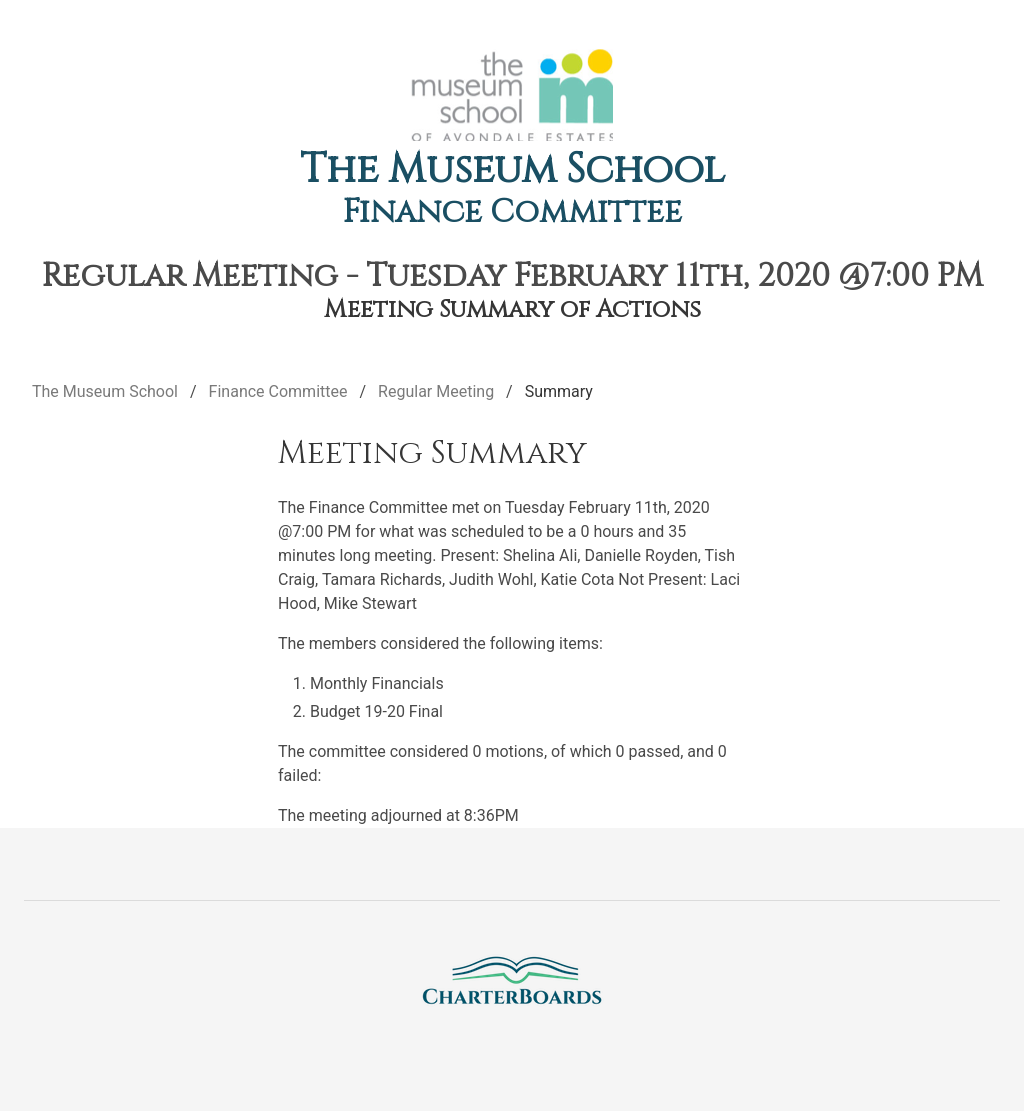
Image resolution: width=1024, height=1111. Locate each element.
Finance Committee (512, 212)
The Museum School (512, 170)
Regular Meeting (436, 391)
